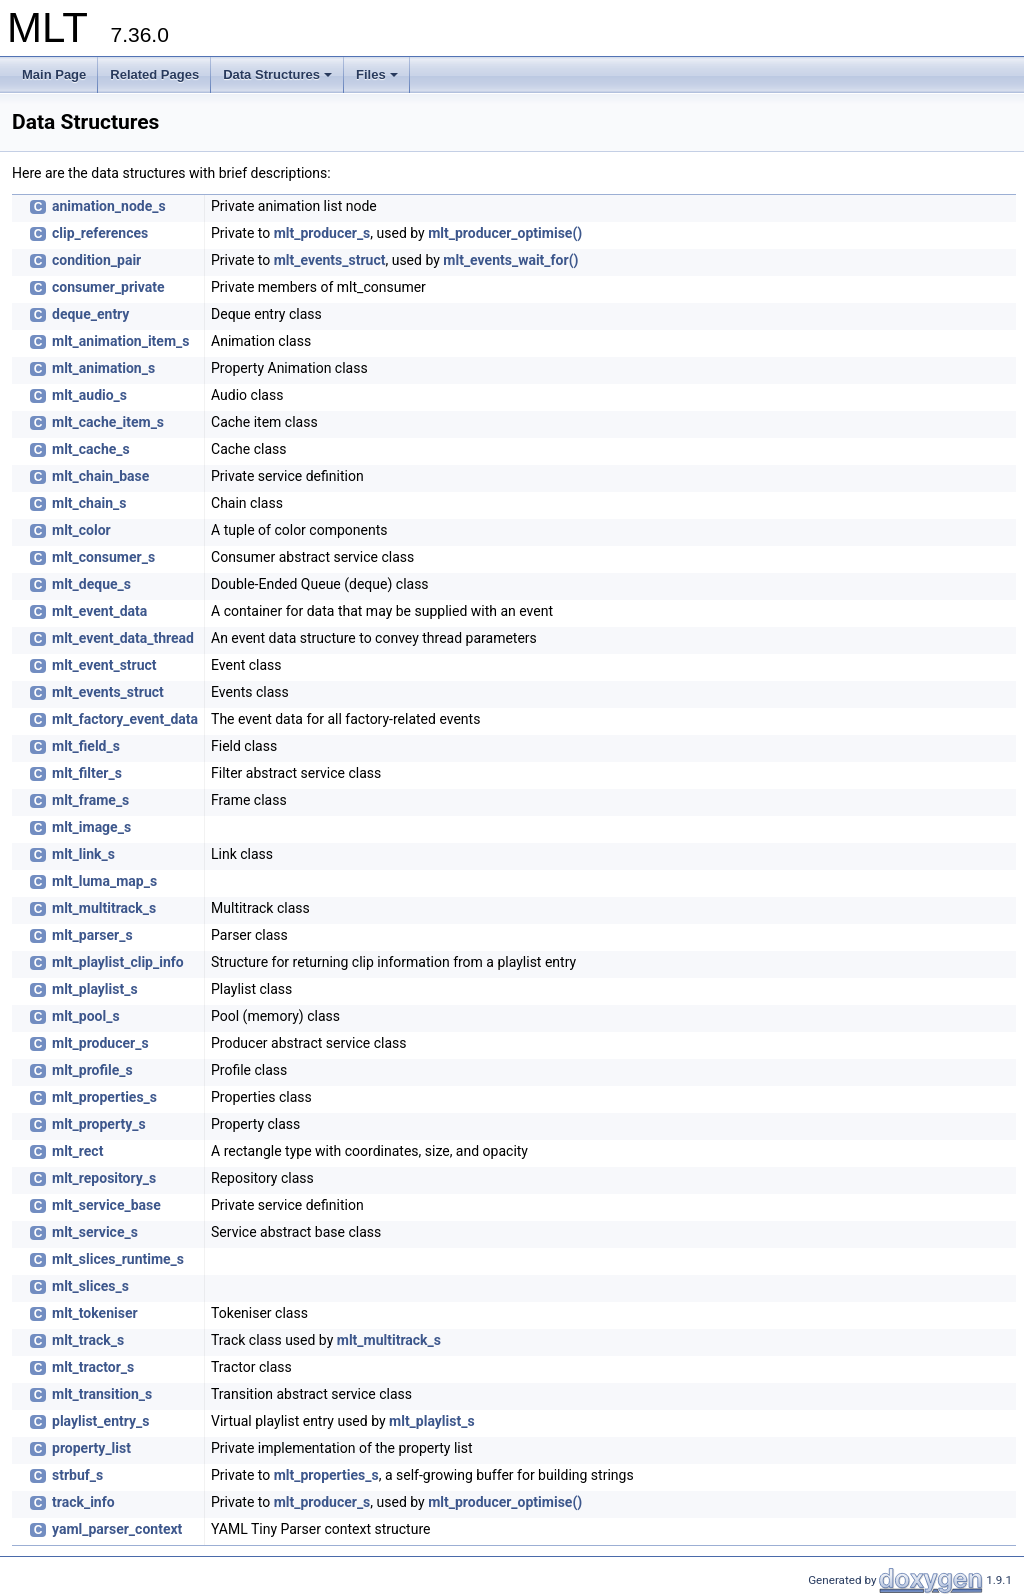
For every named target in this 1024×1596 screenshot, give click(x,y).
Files (377, 74)
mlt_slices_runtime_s (118, 1259)
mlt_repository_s (104, 1178)
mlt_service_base (106, 1205)
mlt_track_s (88, 1340)
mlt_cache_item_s (108, 422)
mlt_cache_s (91, 449)
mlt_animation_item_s (120, 341)
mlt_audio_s (89, 395)
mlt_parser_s (92, 935)
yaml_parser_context (117, 1529)
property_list (91, 1448)
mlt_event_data (99, 611)
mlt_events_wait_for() (510, 260)
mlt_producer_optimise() (505, 233)
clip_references (100, 233)
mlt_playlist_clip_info (118, 962)
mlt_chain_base (100, 476)
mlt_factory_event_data (125, 719)
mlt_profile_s (92, 1070)
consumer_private (108, 287)
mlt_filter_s (87, 773)
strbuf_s (77, 1475)
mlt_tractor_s (93, 1367)
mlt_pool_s (86, 1016)
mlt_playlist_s (95, 989)
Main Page (54, 74)
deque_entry (90, 314)
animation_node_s (109, 206)
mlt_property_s (99, 1124)
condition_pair (96, 260)
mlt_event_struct (104, 665)
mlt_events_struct (330, 260)
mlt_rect (77, 1151)
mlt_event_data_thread (123, 638)
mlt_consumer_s (103, 557)
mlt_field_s (86, 746)
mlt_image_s (91, 827)
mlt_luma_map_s (104, 881)
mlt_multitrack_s (104, 908)
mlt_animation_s (103, 368)
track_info (83, 1502)
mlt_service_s (95, 1232)
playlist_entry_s (100, 1421)
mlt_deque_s (91, 584)
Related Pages (154, 74)
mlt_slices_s (90, 1286)
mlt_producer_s (322, 233)
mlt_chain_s (89, 503)
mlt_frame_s (90, 800)
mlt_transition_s (102, 1394)
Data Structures (277, 74)
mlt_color (81, 530)
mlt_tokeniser (95, 1313)
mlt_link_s (83, 854)
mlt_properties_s (104, 1097)
